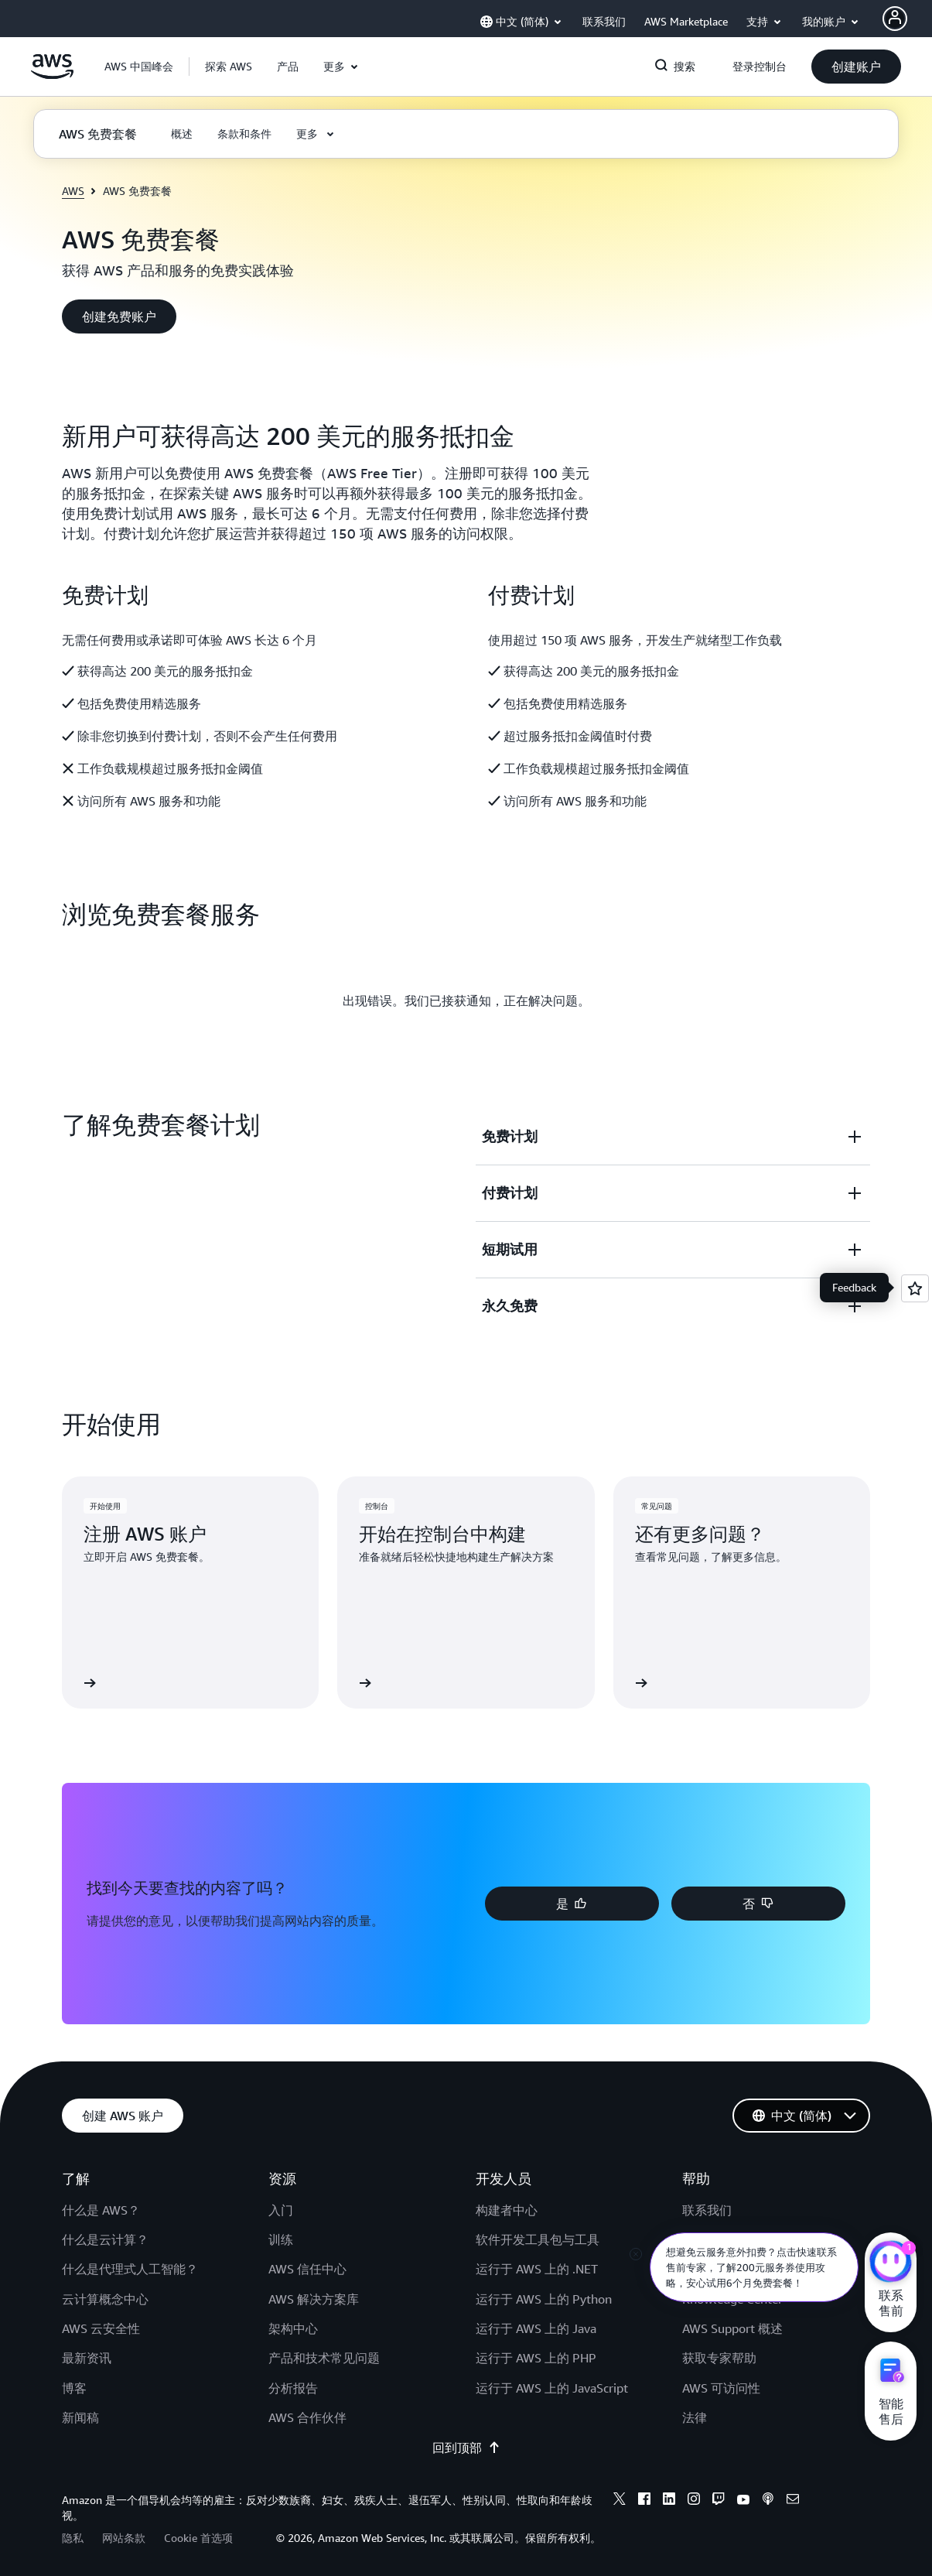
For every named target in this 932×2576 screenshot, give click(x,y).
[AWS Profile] (894, 18)
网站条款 (123, 2537)
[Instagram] (694, 2500)
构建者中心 (507, 2210)
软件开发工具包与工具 (537, 2239)
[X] (619, 2500)
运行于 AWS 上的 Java (536, 2328)
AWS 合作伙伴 (307, 2417)
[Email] (793, 2500)
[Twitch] (718, 2500)
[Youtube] (743, 2500)
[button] (229, 66)
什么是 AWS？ (101, 2210)
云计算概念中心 (105, 2299)
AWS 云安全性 (101, 2328)
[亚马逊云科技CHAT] (891, 2263)
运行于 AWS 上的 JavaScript (552, 2388)
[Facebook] (644, 2500)
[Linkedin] (669, 2500)
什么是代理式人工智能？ (130, 2269)
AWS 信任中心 (307, 2269)
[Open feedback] (915, 1288)
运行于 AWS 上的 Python (544, 2299)
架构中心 (293, 2328)
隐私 (73, 2537)
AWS (73, 190)
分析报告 (293, 2388)
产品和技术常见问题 (324, 2358)
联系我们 (707, 2210)
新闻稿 (80, 2417)
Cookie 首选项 (198, 2537)
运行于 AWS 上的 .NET (537, 2269)
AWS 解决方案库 (313, 2299)
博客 (74, 2388)
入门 (280, 2210)
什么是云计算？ (105, 2239)
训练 (280, 2239)
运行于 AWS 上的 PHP (536, 2358)
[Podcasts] (768, 2500)
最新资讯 (86, 2358)
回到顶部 (466, 2447)
